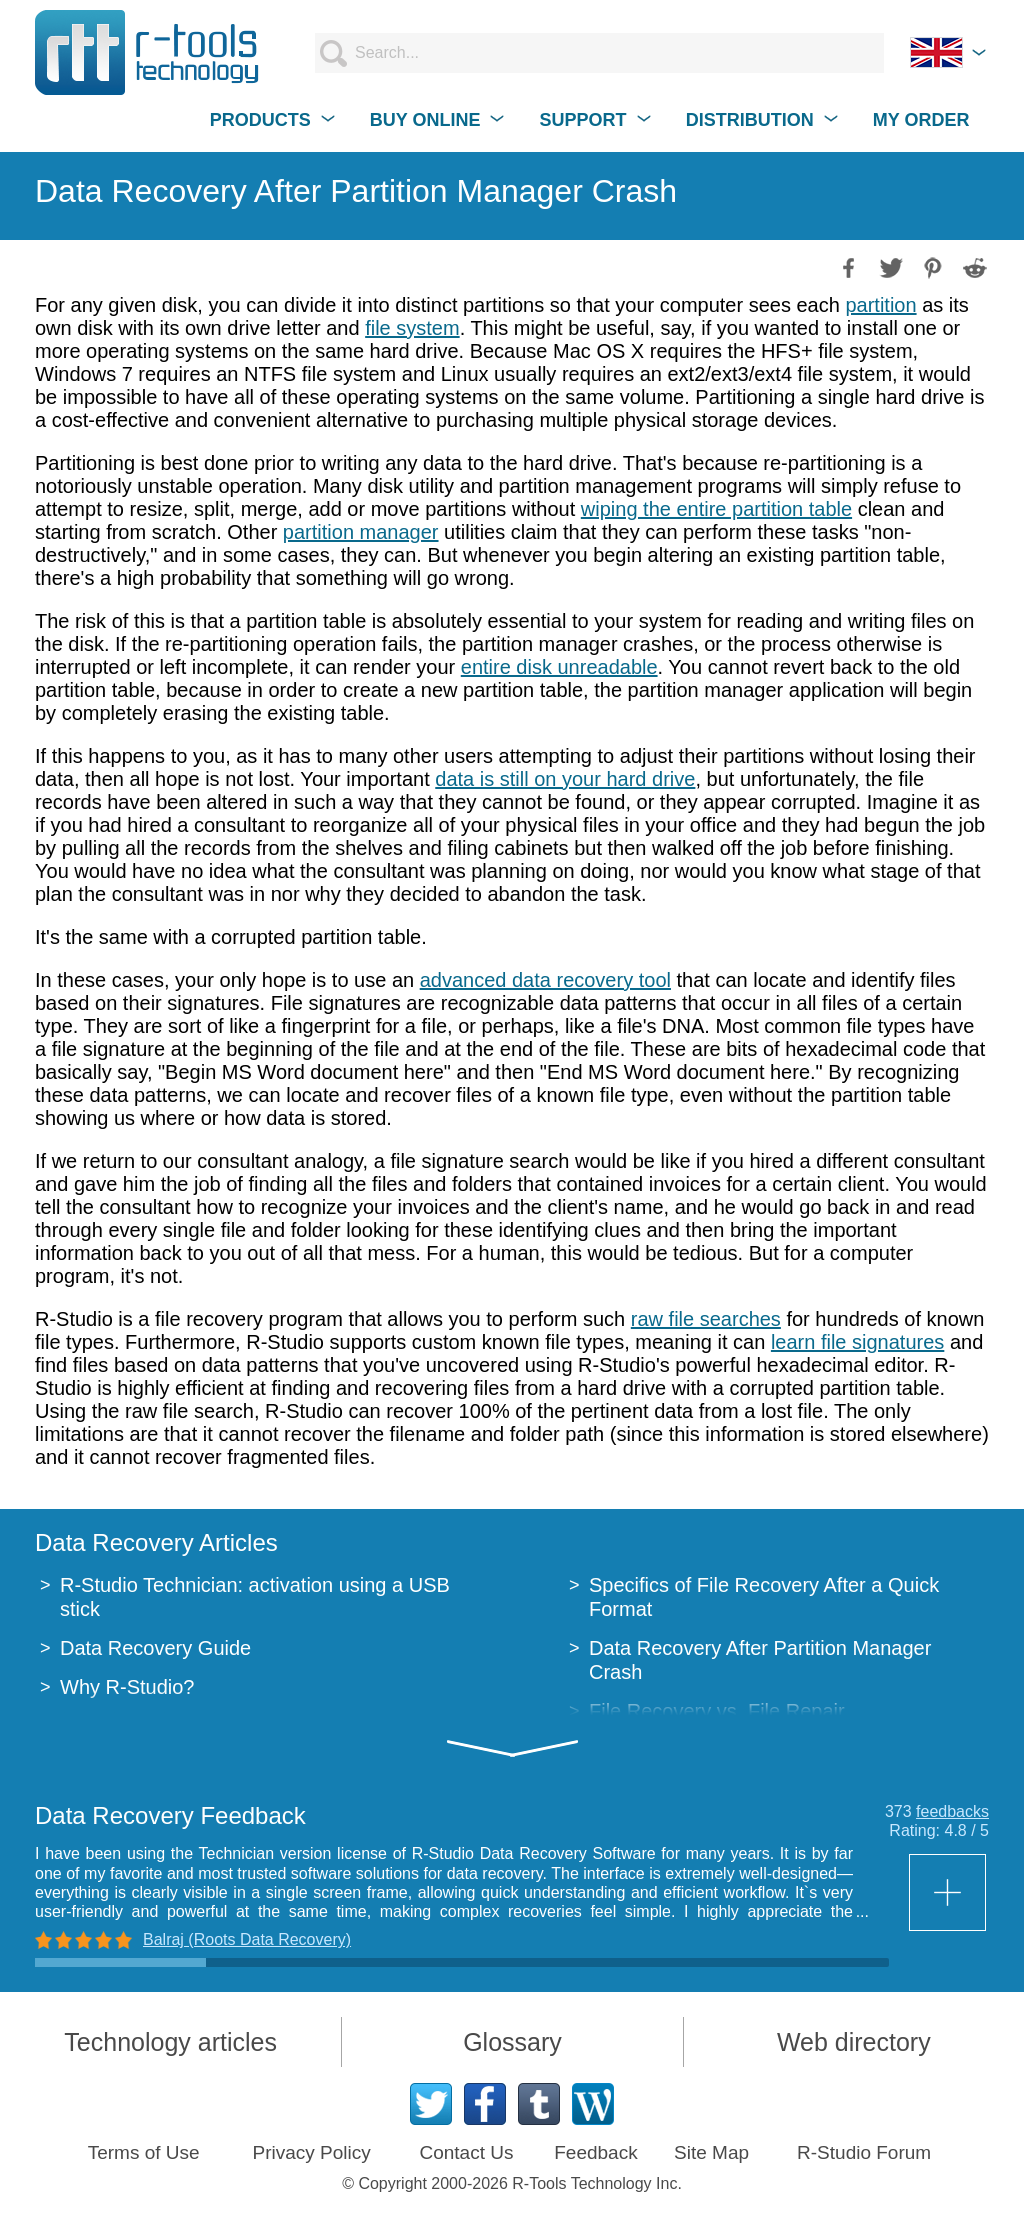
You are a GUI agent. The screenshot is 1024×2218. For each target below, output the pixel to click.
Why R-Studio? (127, 1687)
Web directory (854, 2042)
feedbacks (952, 1811)
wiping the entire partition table (716, 509)
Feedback (595, 2152)
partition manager (361, 532)
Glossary (512, 2042)
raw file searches (706, 1319)
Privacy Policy (311, 2152)
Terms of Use (144, 2152)
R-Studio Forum (864, 2152)
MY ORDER (921, 120)
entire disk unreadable (559, 667)
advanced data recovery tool (545, 980)
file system (412, 328)
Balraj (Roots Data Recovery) (247, 1939)
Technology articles (170, 2042)
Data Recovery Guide (155, 1648)
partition (880, 305)
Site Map (711, 2152)
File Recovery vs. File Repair (717, 1711)
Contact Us (466, 2152)
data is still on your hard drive (565, 779)
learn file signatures (857, 1342)
